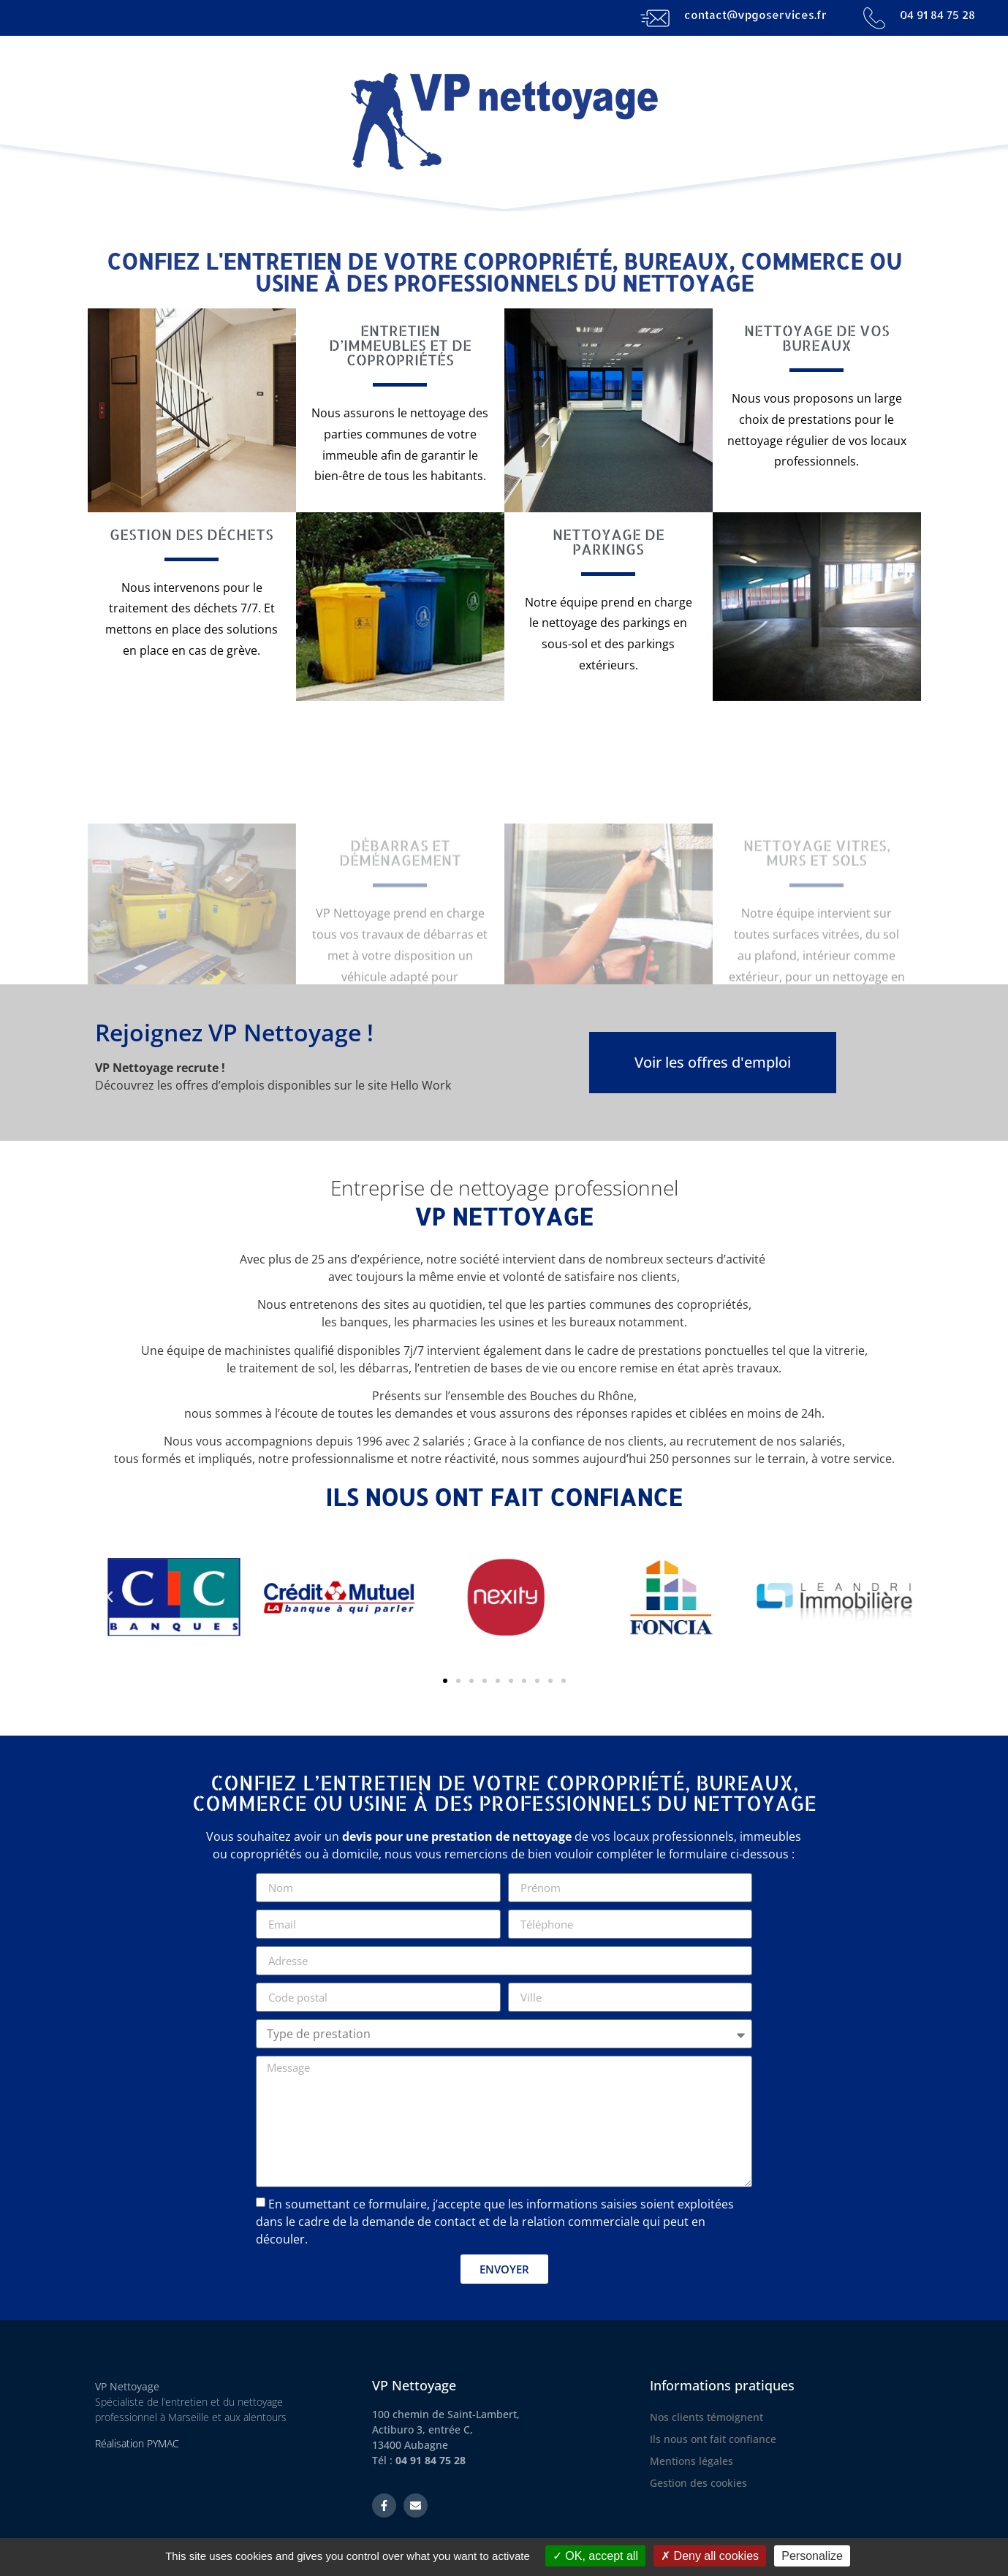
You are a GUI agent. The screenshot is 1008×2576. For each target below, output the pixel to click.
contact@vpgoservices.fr (755, 15)
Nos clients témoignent (706, 2417)
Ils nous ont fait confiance (713, 2439)
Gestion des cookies (698, 2483)
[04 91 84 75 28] (874, 18)
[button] (109, 1596)
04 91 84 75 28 (937, 15)
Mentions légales (691, 2461)
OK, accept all (595, 2556)
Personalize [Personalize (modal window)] (812, 2556)
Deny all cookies (710, 2556)
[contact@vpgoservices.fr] (655, 18)
